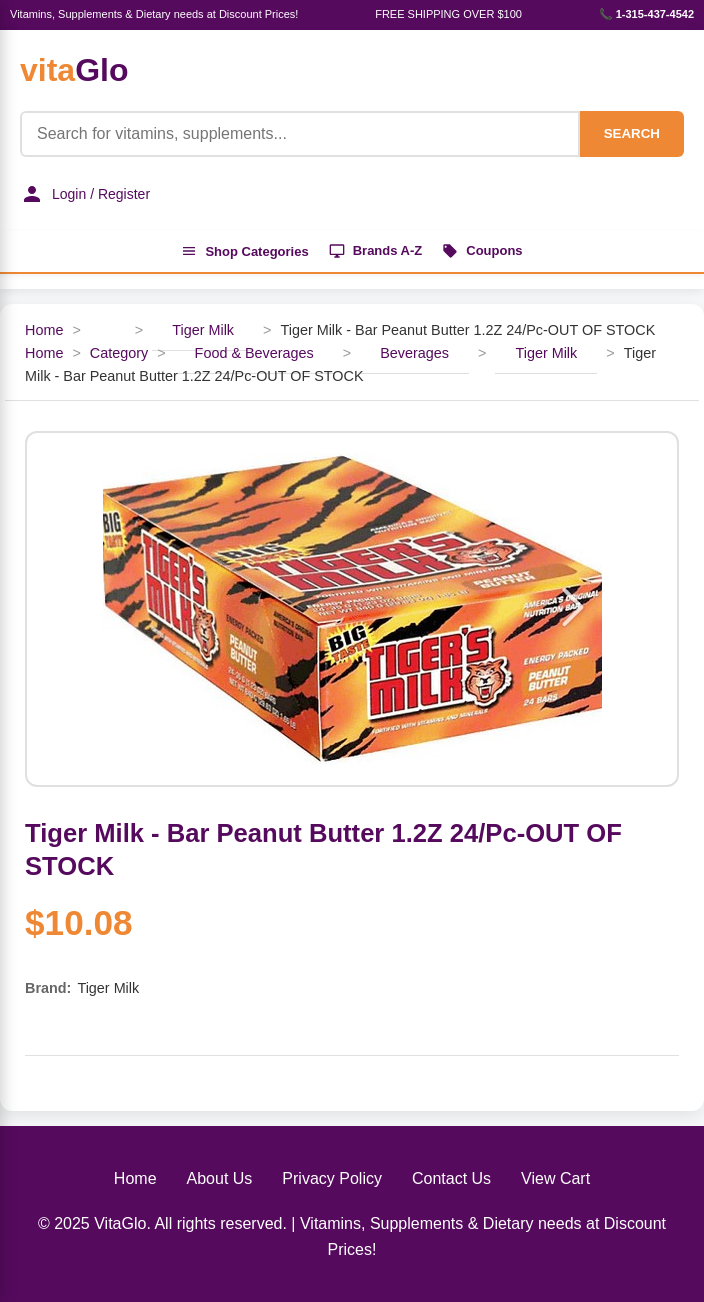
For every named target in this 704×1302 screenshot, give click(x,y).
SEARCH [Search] (632, 133)
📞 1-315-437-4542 (646, 14)
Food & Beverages (254, 353)
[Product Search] (300, 134)
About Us (220, 1178)
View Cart (555, 1178)
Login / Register (85, 194)
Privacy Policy (332, 1178)
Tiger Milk (203, 330)
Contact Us (451, 1178)
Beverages (414, 353)
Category (119, 353)
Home (44, 330)
